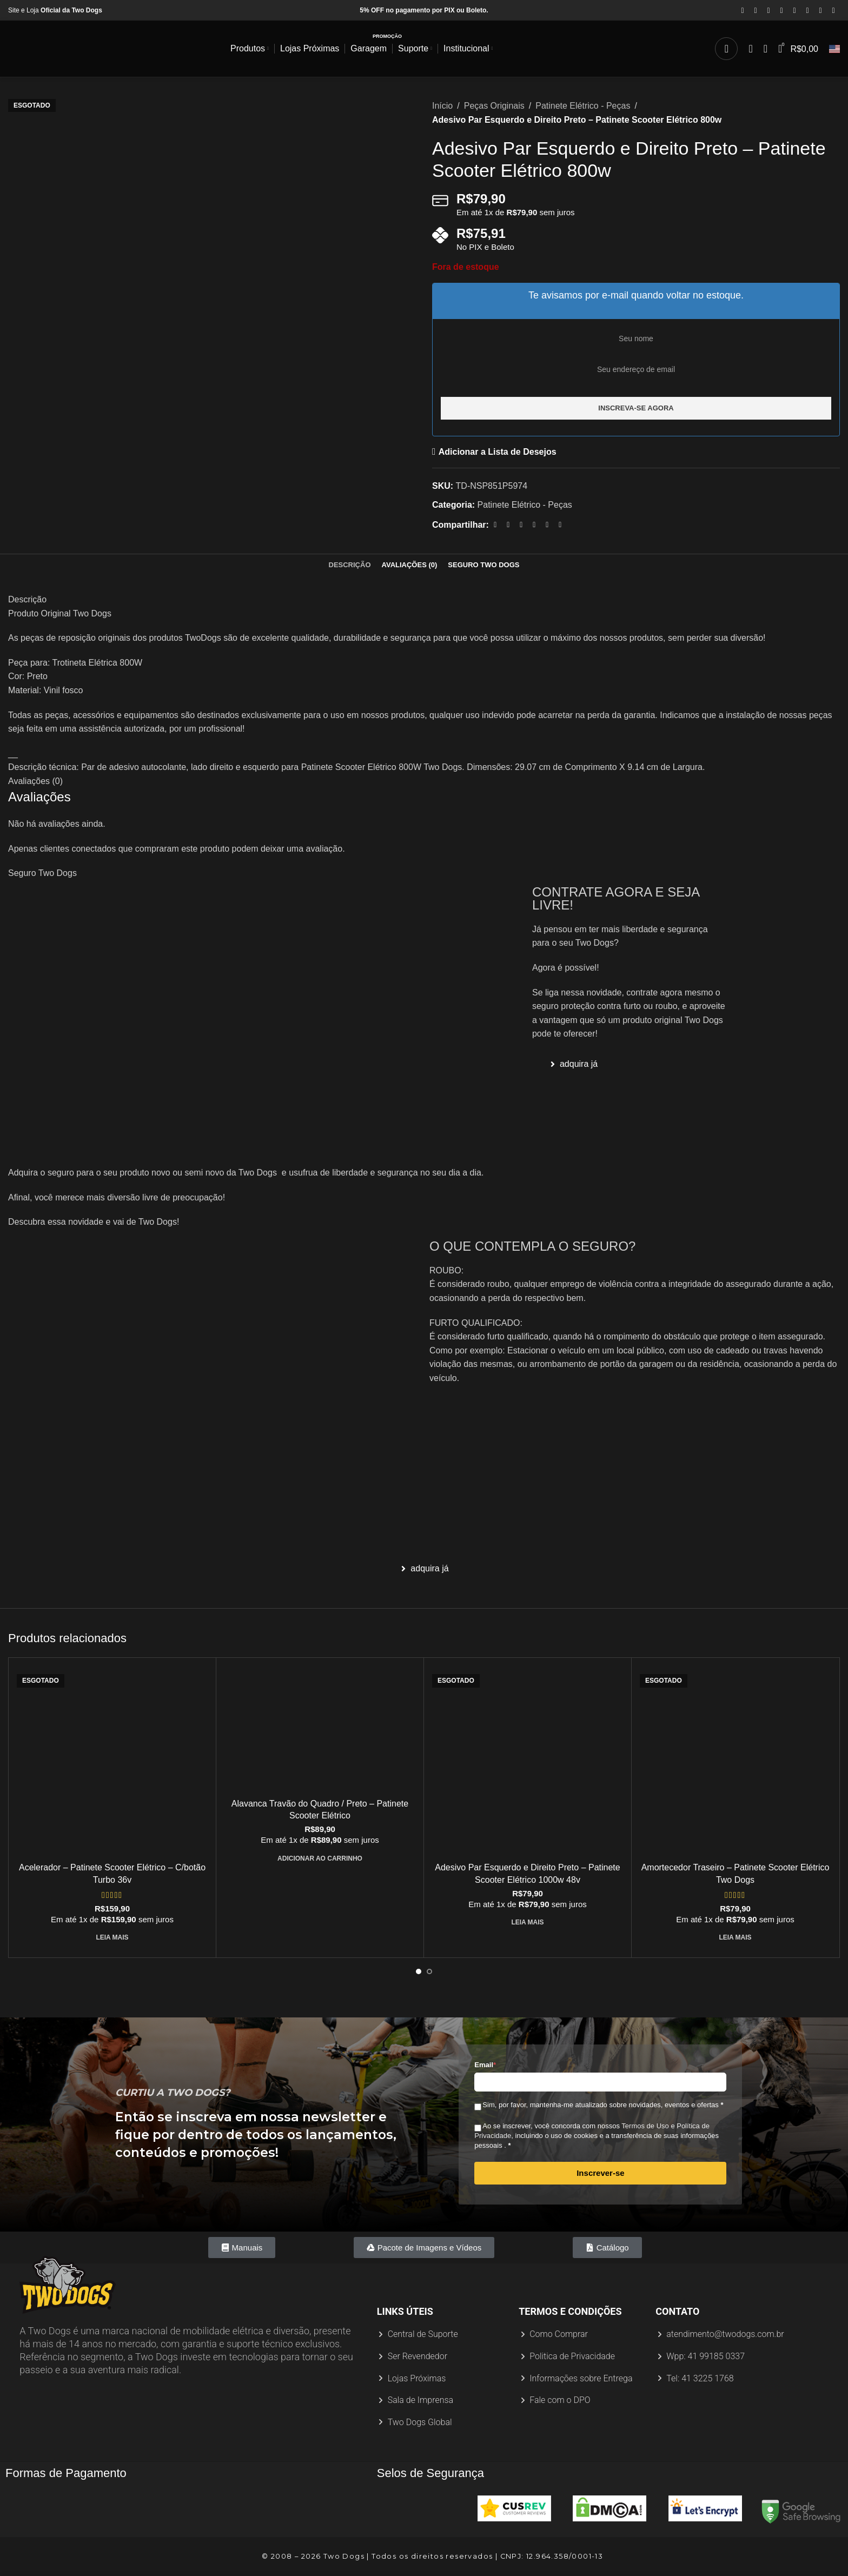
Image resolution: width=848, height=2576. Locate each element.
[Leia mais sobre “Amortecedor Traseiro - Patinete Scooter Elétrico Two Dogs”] (735, 1937)
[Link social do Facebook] (742, 10)
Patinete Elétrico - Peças (582, 105)
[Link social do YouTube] (781, 10)
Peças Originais (494, 105)
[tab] (350, 565)
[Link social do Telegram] (560, 524)
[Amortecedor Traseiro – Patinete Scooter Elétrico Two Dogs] (735, 1761)
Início (442, 105)
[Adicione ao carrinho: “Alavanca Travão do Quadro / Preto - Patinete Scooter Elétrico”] (320, 1858)
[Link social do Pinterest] (794, 10)
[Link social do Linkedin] (807, 10)
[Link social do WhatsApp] (820, 10)
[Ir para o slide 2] (429, 1971)
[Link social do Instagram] (768, 10)
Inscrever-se (600, 2172)
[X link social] (755, 10)
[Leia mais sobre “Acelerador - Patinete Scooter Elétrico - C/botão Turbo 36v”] (112, 1937)
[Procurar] (726, 48)
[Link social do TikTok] (833, 10)
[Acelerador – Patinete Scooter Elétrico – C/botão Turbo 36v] (112, 1761)
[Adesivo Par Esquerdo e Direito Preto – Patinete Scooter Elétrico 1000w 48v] (527, 1761)
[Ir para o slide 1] (418, 1971)
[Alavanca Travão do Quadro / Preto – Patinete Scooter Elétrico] (319, 1729)
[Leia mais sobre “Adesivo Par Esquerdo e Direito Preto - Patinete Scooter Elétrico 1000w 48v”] (527, 1922)
